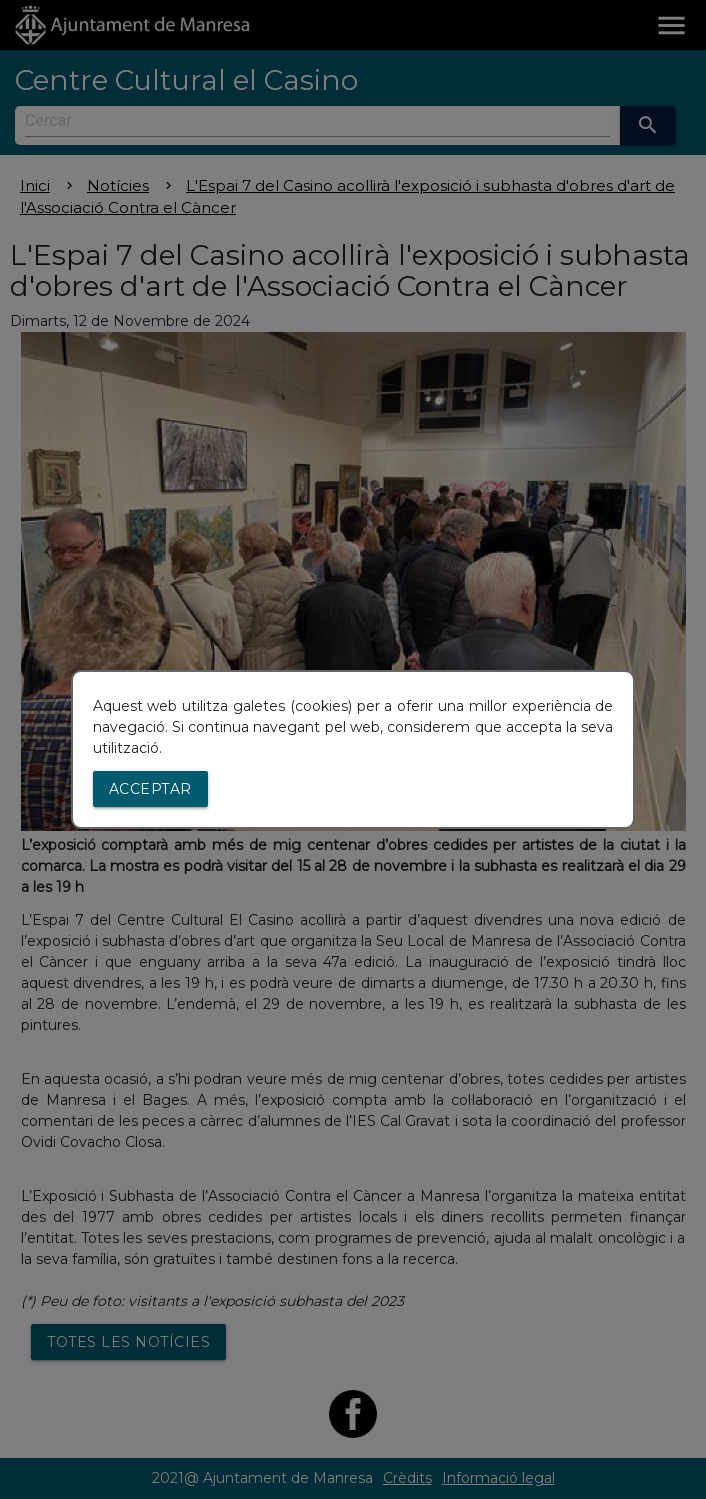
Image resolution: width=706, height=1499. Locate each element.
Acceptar (150, 789)
